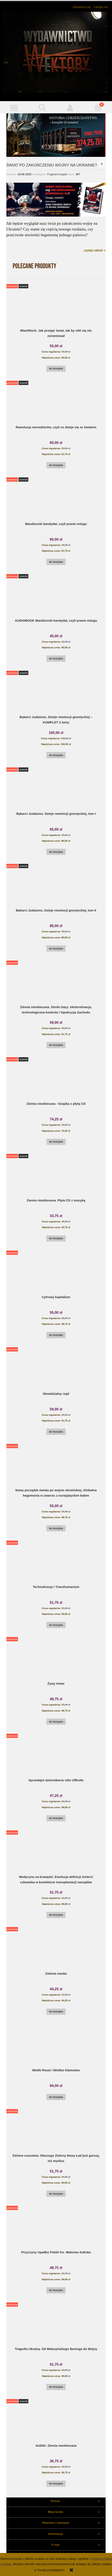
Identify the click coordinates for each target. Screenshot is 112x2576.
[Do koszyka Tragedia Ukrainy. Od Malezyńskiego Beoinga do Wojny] (56, 2387)
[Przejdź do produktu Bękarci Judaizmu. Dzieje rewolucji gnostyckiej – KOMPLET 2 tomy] (56, 696)
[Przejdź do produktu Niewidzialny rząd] (56, 1372)
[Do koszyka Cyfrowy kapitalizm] (56, 1335)
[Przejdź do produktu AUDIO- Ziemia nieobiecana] (56, 2424)
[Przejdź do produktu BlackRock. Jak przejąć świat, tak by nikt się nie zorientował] (56, 309)
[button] (14, 107)
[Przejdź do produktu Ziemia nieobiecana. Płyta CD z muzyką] (56, 1179)
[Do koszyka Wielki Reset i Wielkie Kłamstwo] (56, 2097)
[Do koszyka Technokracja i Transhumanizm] (56, 1625)
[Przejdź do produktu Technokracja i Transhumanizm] (56, 1566)
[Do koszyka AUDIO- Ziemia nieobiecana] (56, 2484)
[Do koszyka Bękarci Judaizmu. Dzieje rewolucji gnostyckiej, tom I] (56, 852)
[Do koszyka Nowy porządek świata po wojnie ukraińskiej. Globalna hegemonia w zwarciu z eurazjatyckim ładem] (56, 1528)
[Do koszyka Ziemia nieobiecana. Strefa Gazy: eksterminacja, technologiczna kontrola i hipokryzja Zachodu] (56, 1045)
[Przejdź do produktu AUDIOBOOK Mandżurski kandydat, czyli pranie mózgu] (56, 599)
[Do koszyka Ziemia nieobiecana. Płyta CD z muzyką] (56, 1238)
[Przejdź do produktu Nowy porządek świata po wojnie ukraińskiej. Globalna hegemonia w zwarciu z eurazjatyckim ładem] (56, 1469)
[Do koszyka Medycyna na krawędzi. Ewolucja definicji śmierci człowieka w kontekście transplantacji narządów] (56, 1915)
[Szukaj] (42, 107)
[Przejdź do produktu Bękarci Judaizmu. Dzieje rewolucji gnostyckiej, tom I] (56, 793)
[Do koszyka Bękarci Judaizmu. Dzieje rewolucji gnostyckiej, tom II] (56, 948)
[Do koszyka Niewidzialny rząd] (56, 1432)
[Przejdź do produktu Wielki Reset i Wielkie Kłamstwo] (56, 2049)
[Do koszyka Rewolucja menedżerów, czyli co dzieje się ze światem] (56, 465)
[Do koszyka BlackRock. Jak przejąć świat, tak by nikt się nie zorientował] (56, 369)
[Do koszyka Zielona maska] (56, 2012)
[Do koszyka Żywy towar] (56, 1722)
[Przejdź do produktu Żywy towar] (56, 1662)
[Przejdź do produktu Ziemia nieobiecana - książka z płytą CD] (56, 1083)
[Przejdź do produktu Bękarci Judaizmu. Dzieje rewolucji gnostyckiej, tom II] (56, 889)
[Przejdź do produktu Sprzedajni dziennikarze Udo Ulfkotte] (56, 1759)
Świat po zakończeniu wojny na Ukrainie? (51, 165)
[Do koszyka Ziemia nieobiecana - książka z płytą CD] (56, 1142)
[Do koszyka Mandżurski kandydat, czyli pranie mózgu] (56, 562)
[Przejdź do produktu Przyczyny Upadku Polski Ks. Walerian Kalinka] (56, 2231)
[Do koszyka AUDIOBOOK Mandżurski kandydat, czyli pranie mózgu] (56, 658)
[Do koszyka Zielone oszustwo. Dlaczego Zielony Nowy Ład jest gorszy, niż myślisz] (56, 2194)
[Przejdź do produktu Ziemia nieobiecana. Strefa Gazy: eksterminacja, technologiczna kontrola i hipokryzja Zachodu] (56, 986)
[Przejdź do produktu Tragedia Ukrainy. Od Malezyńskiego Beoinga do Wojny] (56, 2328)
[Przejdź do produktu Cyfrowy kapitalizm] (56, 1276)
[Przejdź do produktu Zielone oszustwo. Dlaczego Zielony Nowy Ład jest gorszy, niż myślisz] (56, 2134)
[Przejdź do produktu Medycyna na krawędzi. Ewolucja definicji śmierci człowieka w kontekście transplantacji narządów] (56, 1856)
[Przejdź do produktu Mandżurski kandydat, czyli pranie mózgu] (56, 503)
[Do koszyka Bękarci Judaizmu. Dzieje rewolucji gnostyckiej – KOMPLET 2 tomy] (56, 755)
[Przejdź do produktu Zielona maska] (56, 1952)
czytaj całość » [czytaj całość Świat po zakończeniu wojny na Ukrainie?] (95, 250)
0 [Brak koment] (102, 164)
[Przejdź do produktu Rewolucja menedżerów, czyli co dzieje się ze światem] (56, 406)
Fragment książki (57, 174)
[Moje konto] (70, 107)
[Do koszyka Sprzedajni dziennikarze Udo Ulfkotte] (56, 1818)
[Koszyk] (98, 107)
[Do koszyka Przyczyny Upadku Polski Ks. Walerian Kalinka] (56, 2290)
